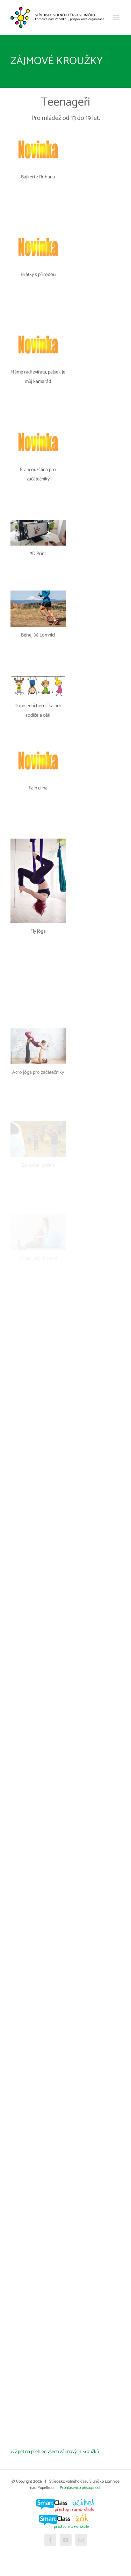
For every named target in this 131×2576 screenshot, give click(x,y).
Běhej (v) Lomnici (38, 635)
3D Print (38, 554)
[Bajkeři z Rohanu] (38, 134)
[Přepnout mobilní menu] (117, 17)
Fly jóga (38, 931)
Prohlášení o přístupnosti (80, 2487)
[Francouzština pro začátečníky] (38, 426)
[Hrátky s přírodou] (38, 231)
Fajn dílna (38, 788)
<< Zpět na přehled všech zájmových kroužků (54, 2452)
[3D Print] (38, 524)
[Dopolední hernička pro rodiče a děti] (38, 678)
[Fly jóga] (38, 842)
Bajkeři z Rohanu (38, 177)
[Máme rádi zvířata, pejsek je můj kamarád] (38, 329)
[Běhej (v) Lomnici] (38, 594)
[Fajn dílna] (38, 745)
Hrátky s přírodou (38, 275)
